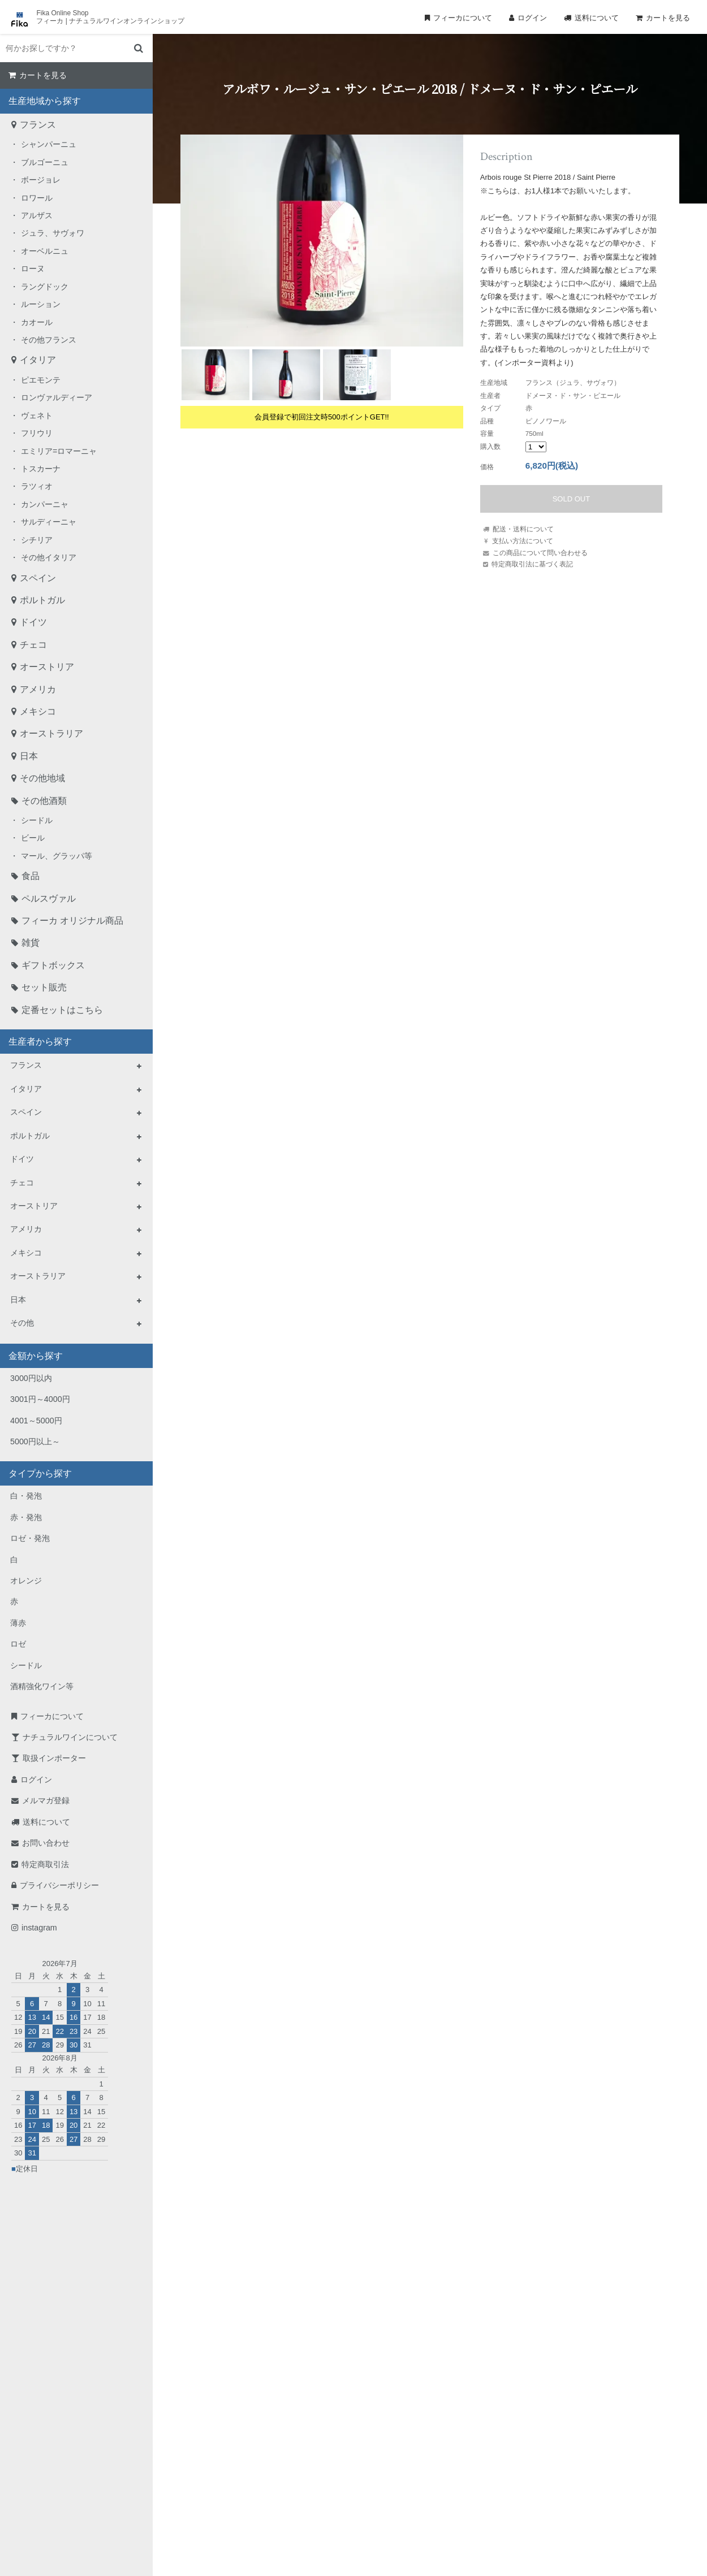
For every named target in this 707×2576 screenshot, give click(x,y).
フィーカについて (462, 18)
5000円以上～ (35, 1441)
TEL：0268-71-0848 (317, 2455)
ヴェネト (37, 415)
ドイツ (33, 622)
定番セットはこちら (62, 1010)
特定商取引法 (45, 1864)
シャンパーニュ (48, 144)
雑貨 (30, 942)
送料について (597, 18)
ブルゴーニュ (44, 162)
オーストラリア (51, 733)
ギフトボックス (53, 965)
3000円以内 (31, 1378)
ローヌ (33, 268)
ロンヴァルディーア (56, 397)
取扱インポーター (54, 1758)
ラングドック (44, 286)
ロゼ (18, 1643)
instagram (39, 1927)
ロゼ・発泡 (30, 1538)
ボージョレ (41, 179)
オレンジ (26, 1580)
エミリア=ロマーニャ (59, 451)
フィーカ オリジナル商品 (72, 920)
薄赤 (18, 1622)
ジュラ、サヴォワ (52, 232)
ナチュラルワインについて (70, 1737)
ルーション (41, 304)
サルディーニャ (48, 521)
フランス (38, 124)
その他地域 (42, 778)
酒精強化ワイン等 (42, 1686)
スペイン (38, 578)
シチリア (37, 539)
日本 (29, 756)
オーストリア (47, 667)
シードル (37, 820)
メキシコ (38, 711)
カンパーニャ (44, 504)
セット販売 (44, 987)
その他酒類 (44, 801)
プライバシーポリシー (59, 1885)
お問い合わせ (46, 1842)
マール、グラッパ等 (56, 855)
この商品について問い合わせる (540, 552)
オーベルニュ (44, 251)
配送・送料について (523, 528)
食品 (30, 876)
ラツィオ (37, 486)
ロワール (37, 197)
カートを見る (668, 18)
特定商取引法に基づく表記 (532, 564)
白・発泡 (26, 1495)
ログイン (532, 18)
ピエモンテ (41, 379)
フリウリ (37, 433)
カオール (37, 322)
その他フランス (48, 339)
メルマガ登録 (46, 1800)
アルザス (37, 215)
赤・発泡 (26, 1517)
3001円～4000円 (40, 1399)
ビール (33, 837)
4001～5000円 (36, 1420)
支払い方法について (522, 540)
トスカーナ (41, 468)
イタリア (38, 360)
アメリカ (38, 689)
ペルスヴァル (48, 898)
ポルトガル (42, 600)
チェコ (33, 645)
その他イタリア (48, 557)
